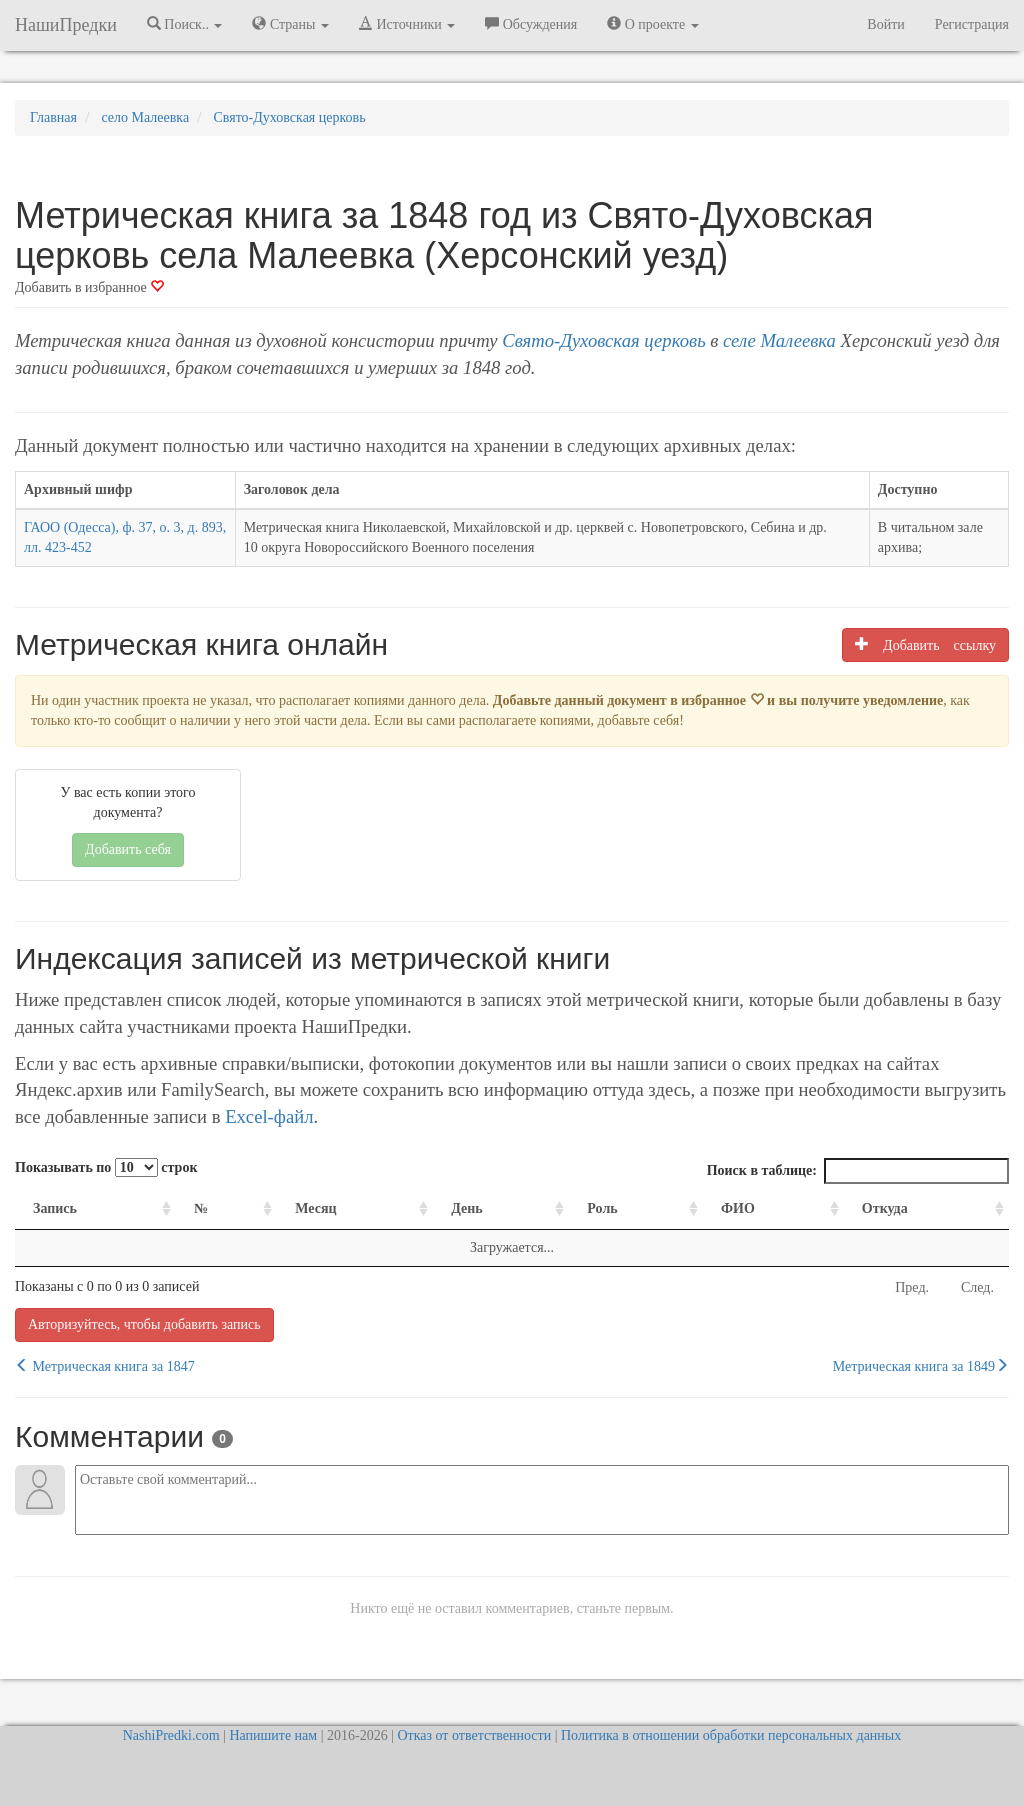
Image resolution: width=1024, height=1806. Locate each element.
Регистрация (972, 24)
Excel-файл (269, 1116)
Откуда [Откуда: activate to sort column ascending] (885, 1208)
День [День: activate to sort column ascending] (467, 1208)
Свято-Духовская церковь (603, 340)
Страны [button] (290, 24)
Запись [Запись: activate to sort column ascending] (55, 1208)
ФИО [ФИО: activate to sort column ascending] (738, 1208)
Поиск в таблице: (858, 1171)
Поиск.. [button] (185, 24)
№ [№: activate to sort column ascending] (201, 1208)
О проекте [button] (652, 24)
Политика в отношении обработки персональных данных (731, 1735)
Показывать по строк (106, 1167)
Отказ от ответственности (474, 1735)
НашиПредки (66, 25)
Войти (885, 24)
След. (977, 1287)
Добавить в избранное (89, 287)
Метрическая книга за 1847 (105, 1366)
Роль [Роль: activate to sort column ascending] (602, 1208)
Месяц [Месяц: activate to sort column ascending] (315, 1208)
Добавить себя (128, 849)
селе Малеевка (779, 340)
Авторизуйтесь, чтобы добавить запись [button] (144, 1324)
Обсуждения (531, 24)
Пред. (912, 1287)
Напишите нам (273, 1735)
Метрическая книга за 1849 (921, 1366)
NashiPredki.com (171, 1735)
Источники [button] (407, 24)
